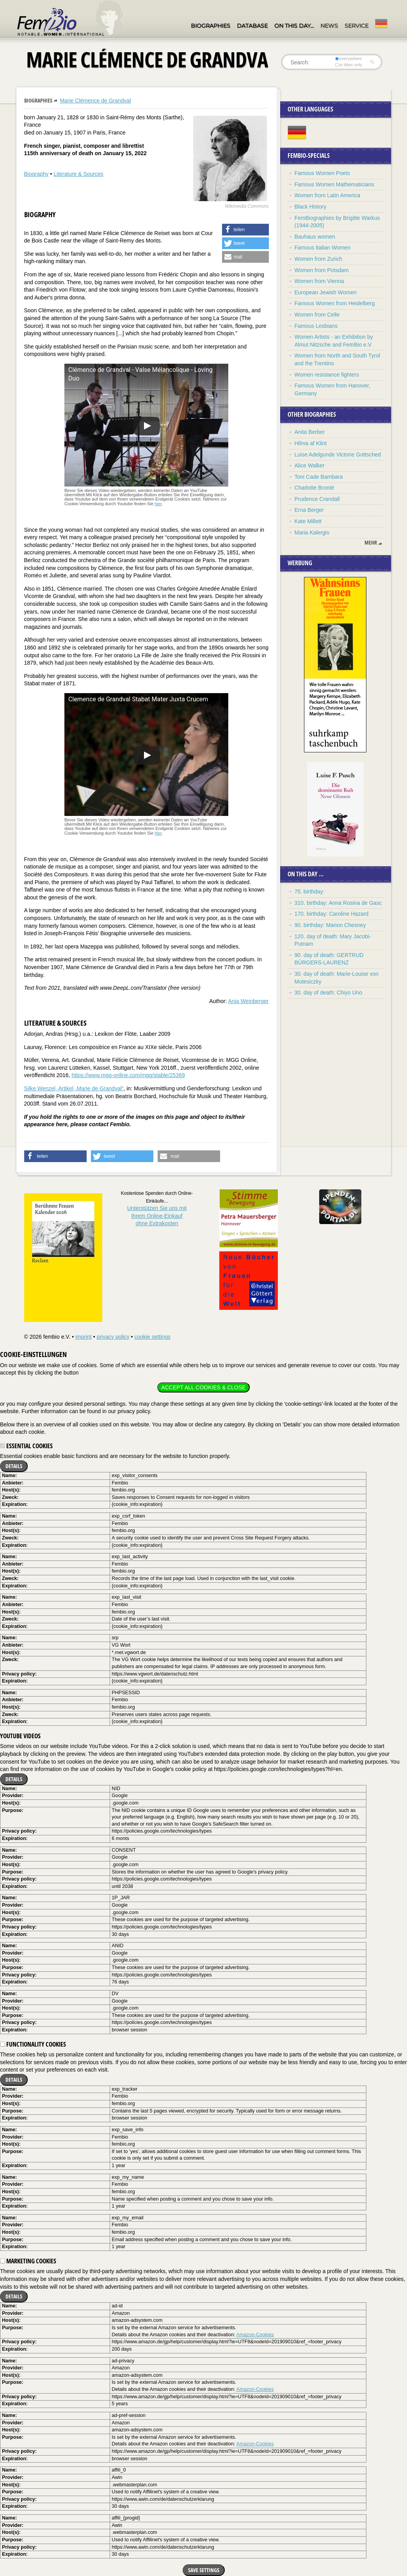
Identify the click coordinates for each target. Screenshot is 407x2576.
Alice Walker (310, 465)
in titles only (348, 64)
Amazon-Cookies (255, 2334)
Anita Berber (310, 432)
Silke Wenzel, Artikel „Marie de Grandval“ (74, 1088)
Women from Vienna (319, 281)
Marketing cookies (28, 2261)
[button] (245, 229)
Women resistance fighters (327, 375)
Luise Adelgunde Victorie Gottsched (338, 454)
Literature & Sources (78, 174)
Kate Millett (308, 521)
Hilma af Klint (311, 443)
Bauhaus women (315, 237)
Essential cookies (26, 1446)
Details (13, 1466)
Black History (311, 206)
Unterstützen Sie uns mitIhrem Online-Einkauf (157, 1215)
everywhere (348, 58)
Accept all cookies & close (203, 1387)
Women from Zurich (319, 259)
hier (158, 503)
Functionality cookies (33, 2044)
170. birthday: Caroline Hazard (332, 914)
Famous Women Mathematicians (334, 184)
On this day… (294, 25)
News (329, 25)
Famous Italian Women (323, 247)
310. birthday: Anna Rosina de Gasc (338, 903)
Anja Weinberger (248, 1001)
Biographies (210, 25)
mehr (370, 542)
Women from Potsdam (322, 270)
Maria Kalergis (312, 532)
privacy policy (113, 1337)
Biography (36, 174)
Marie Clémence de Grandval (95, 100)
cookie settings (152, 1337)
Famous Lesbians (316, 326)
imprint (83, 1337)
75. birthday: (310, 891)
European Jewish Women (326, 292)
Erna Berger (309, 510)
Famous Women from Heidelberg (335, 303)
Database (252, 25)
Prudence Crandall (317, 499)
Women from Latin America (328, 195)
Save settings (203, 2570)
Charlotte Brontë (314, 488)
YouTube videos (20, 1736)
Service (356, 25)
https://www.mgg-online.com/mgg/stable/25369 (128, 1075)
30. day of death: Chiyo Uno (329, 992)
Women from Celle (317, 314)
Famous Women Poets (322, 173)
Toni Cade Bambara (319, 477)
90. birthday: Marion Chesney (330, 925)
